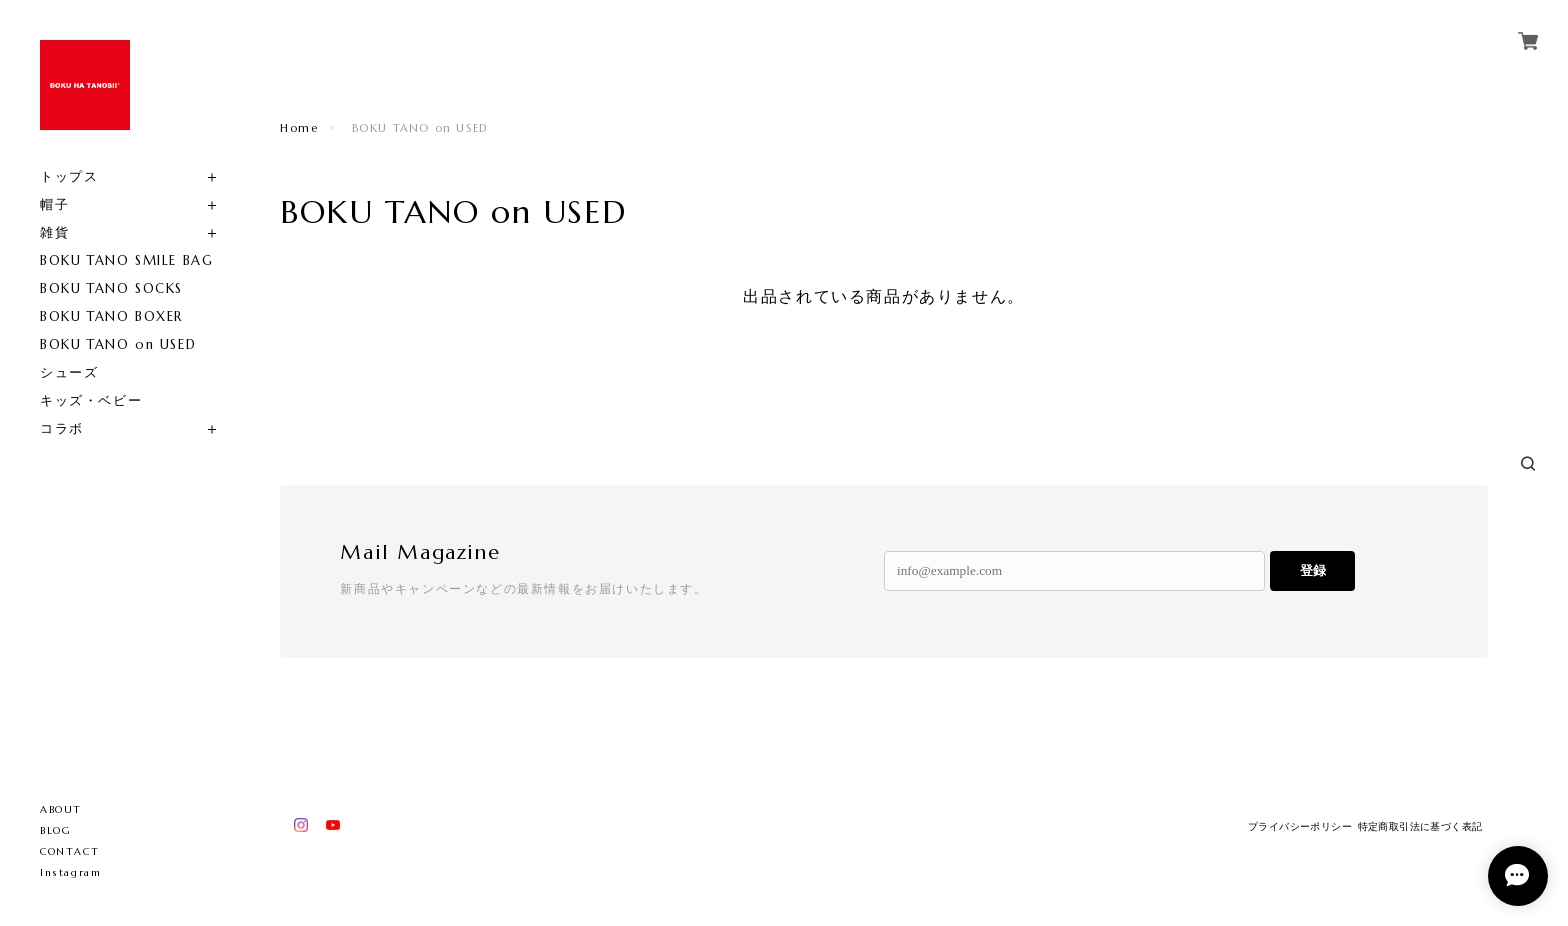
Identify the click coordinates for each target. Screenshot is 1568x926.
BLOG (55, 830)
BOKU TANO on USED (118, 344)
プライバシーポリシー (1300, 826)
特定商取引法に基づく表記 (1420, 826)
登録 (1313, 570)
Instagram (70, 872)
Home (299, 128)
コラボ (62, 428)
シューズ (69, 372)
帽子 (54, 204)
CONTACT (69, 851)
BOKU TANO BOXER (111, 316)
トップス (69, 176)
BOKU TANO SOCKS (111, 288)
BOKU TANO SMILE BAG (126, 260)
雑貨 (54, 232)
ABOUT (61, 809)
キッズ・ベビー (91, 400)
